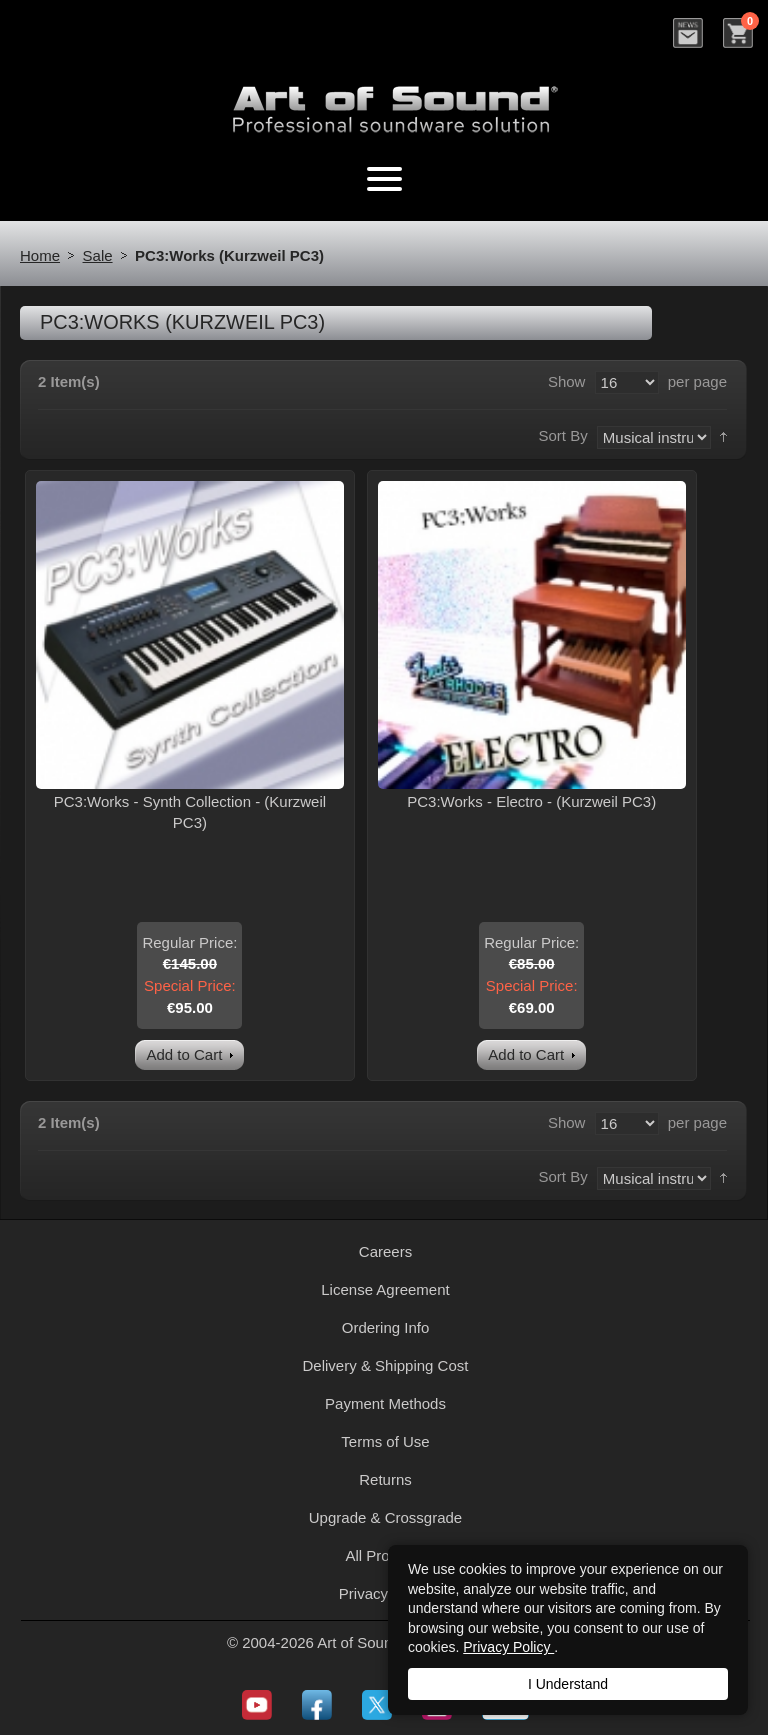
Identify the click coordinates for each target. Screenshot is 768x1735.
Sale (98, 255)
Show (567, 381)
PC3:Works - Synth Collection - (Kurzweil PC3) (190, 812)
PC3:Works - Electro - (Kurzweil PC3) (531, 801)
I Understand (568, 1684)
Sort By (562, 435)
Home (40, 255)
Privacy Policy (508, 1647)
